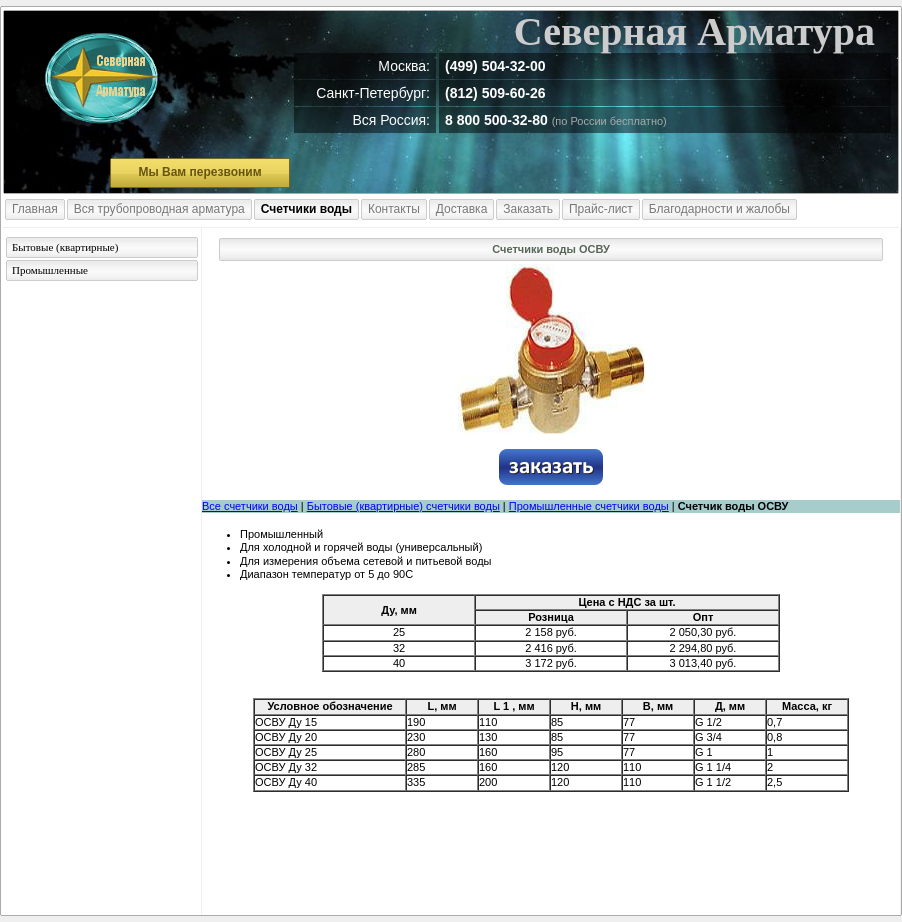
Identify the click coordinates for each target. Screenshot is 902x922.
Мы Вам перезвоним (199, 172)
